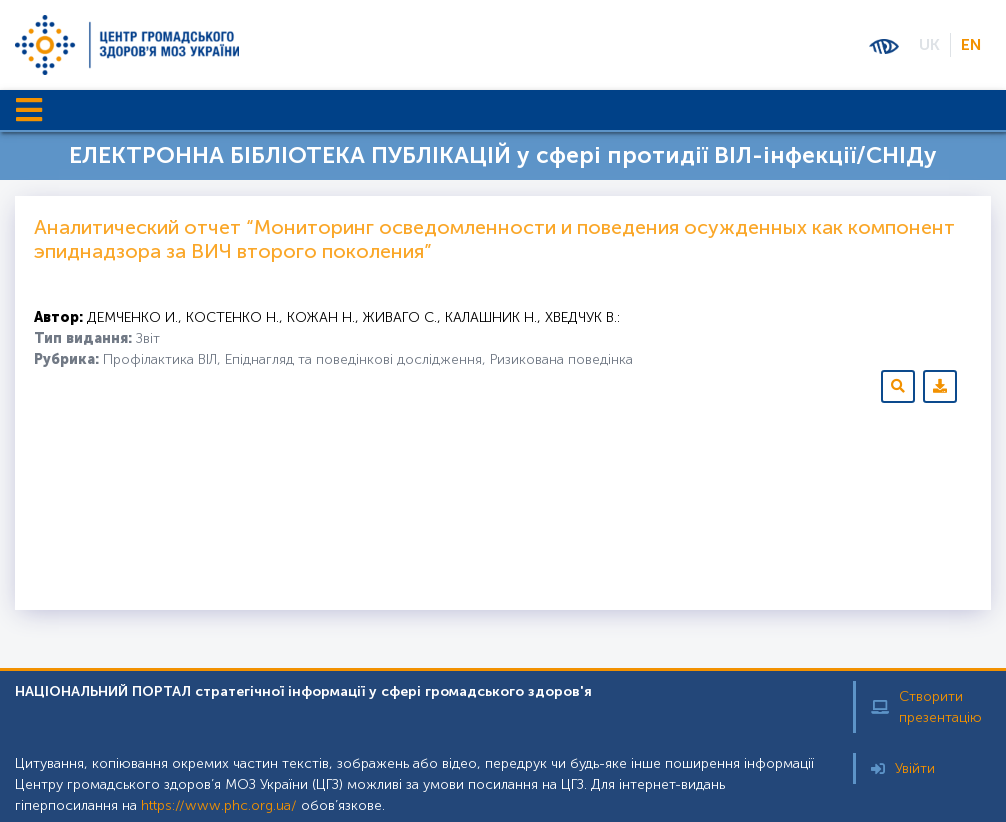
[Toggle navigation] (29, 110)
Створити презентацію (926, 707)
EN (971, 44)
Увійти (903, 768)
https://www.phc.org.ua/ (219, 805)
